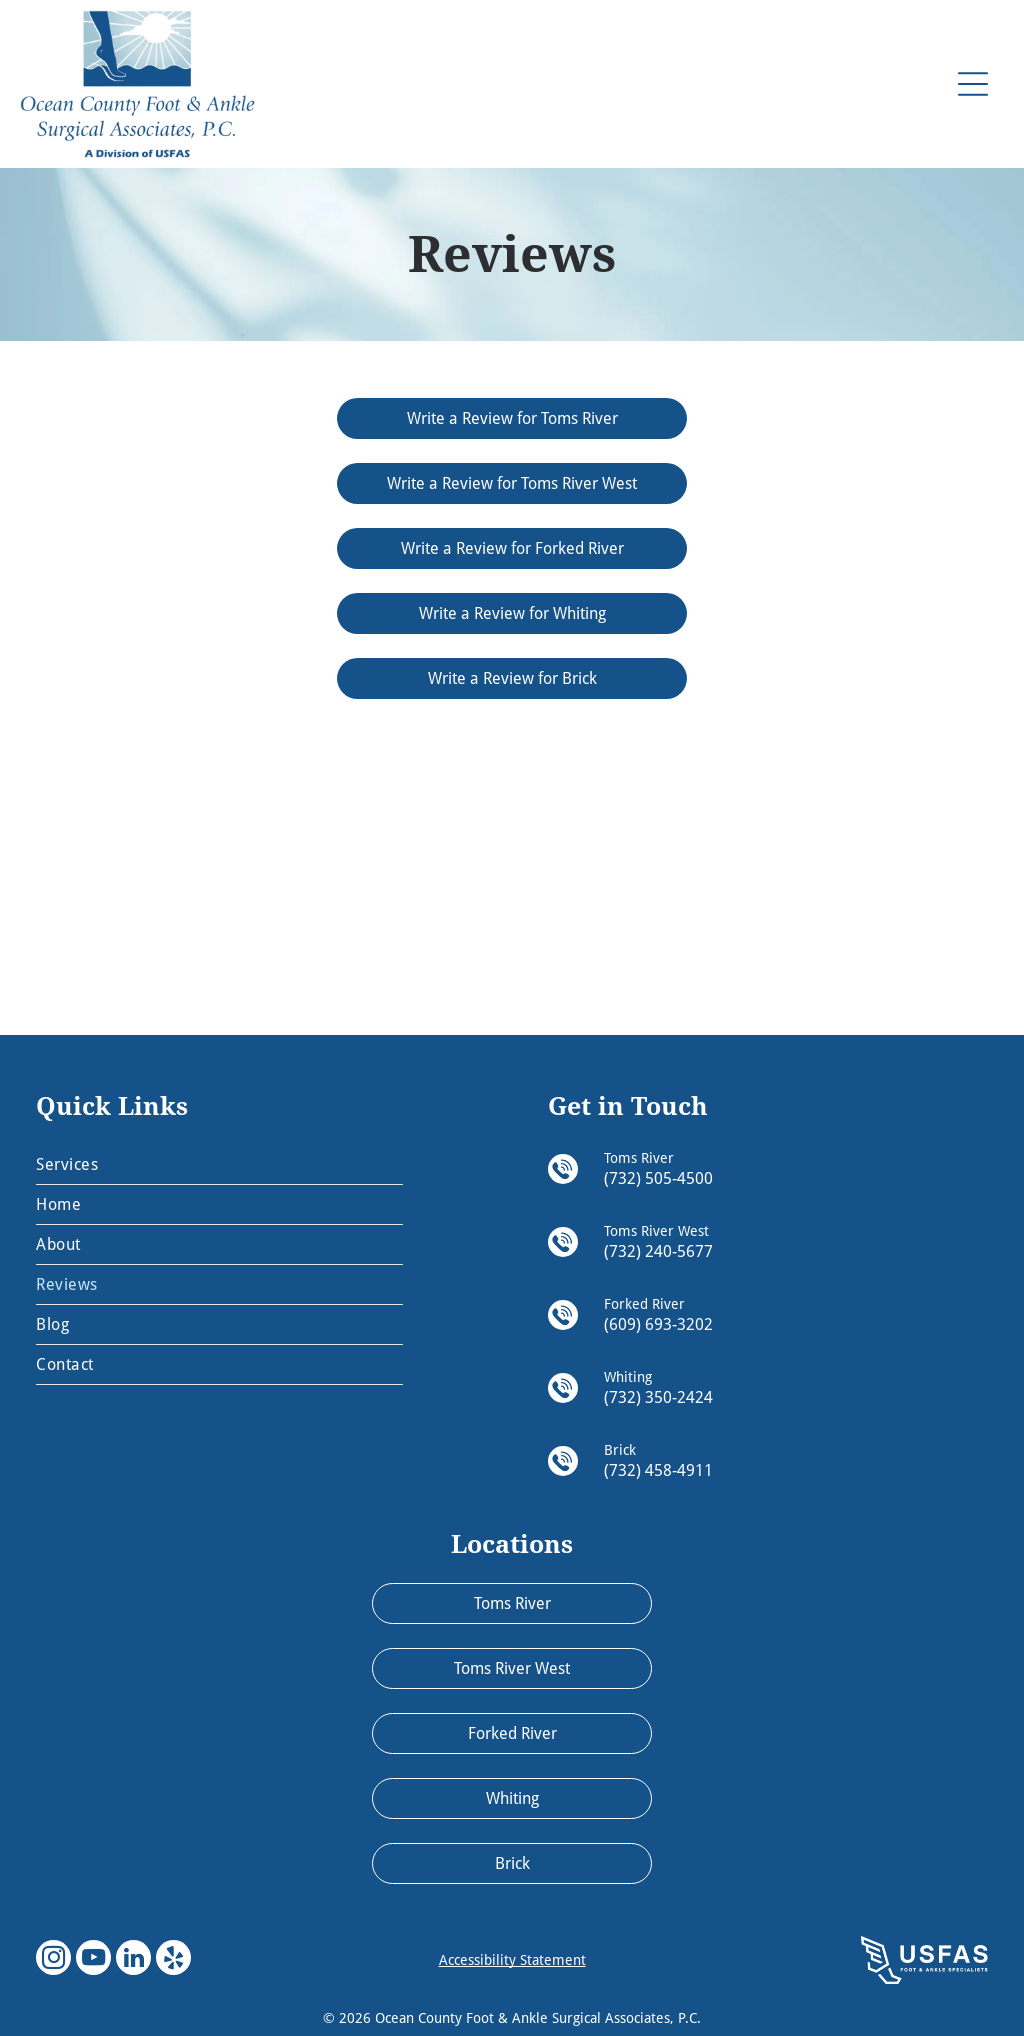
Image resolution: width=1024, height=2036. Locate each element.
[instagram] (53, 1960)
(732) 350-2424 (658, 1397)
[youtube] (93, 1960)
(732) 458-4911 (658, 1470)
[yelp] (173, 1960)
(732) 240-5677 (658, 1251)
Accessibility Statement (512, 1960)
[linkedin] (133, 1960)
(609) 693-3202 (658, 1324)
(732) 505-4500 (658, 1178)
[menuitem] (219, 1165)
